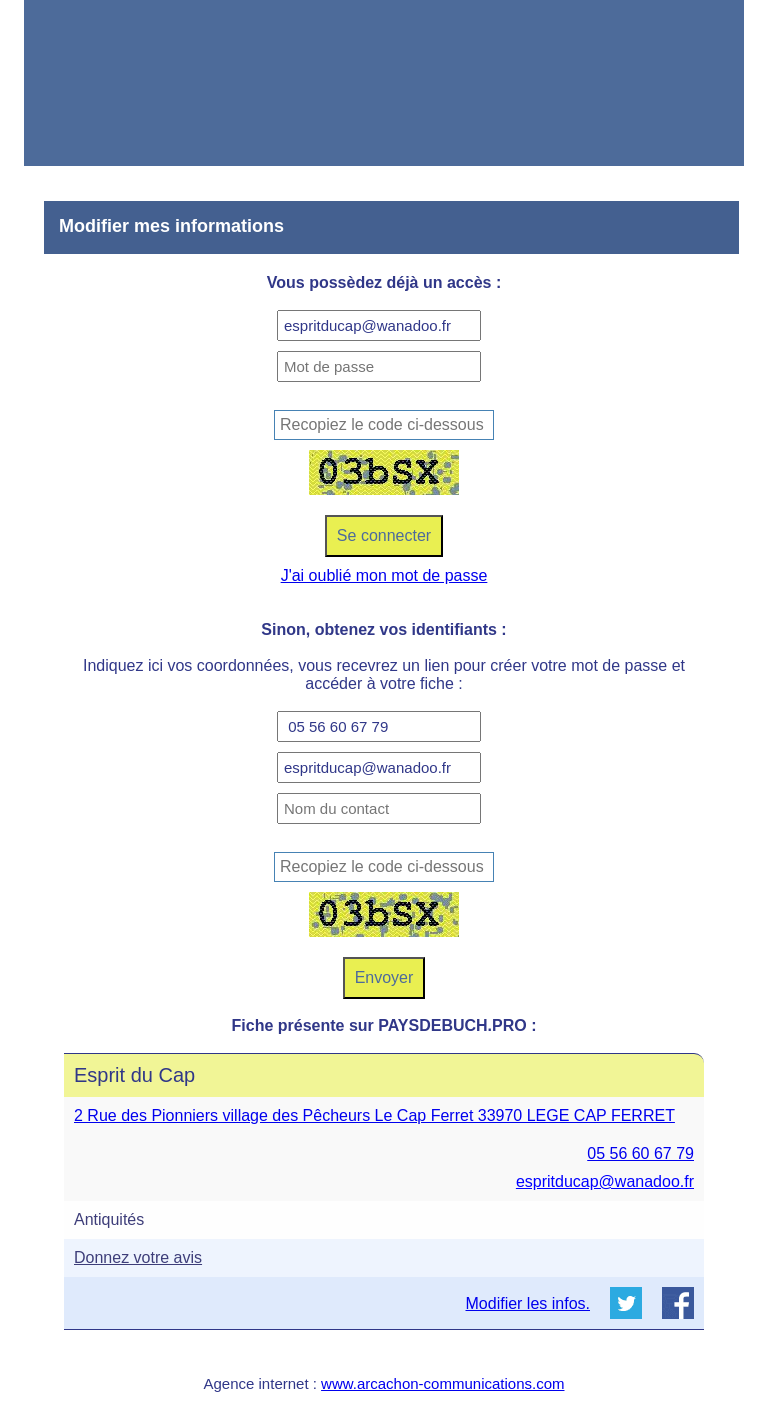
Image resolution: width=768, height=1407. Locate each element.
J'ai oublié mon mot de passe (384, 575)
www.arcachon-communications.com (442, 1383)
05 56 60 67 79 (640, 1153)
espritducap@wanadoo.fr (605, 1181)
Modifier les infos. (528, 1303)
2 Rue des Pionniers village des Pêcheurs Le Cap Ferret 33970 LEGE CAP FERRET (374, 1115)
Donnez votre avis (138, 1257)
